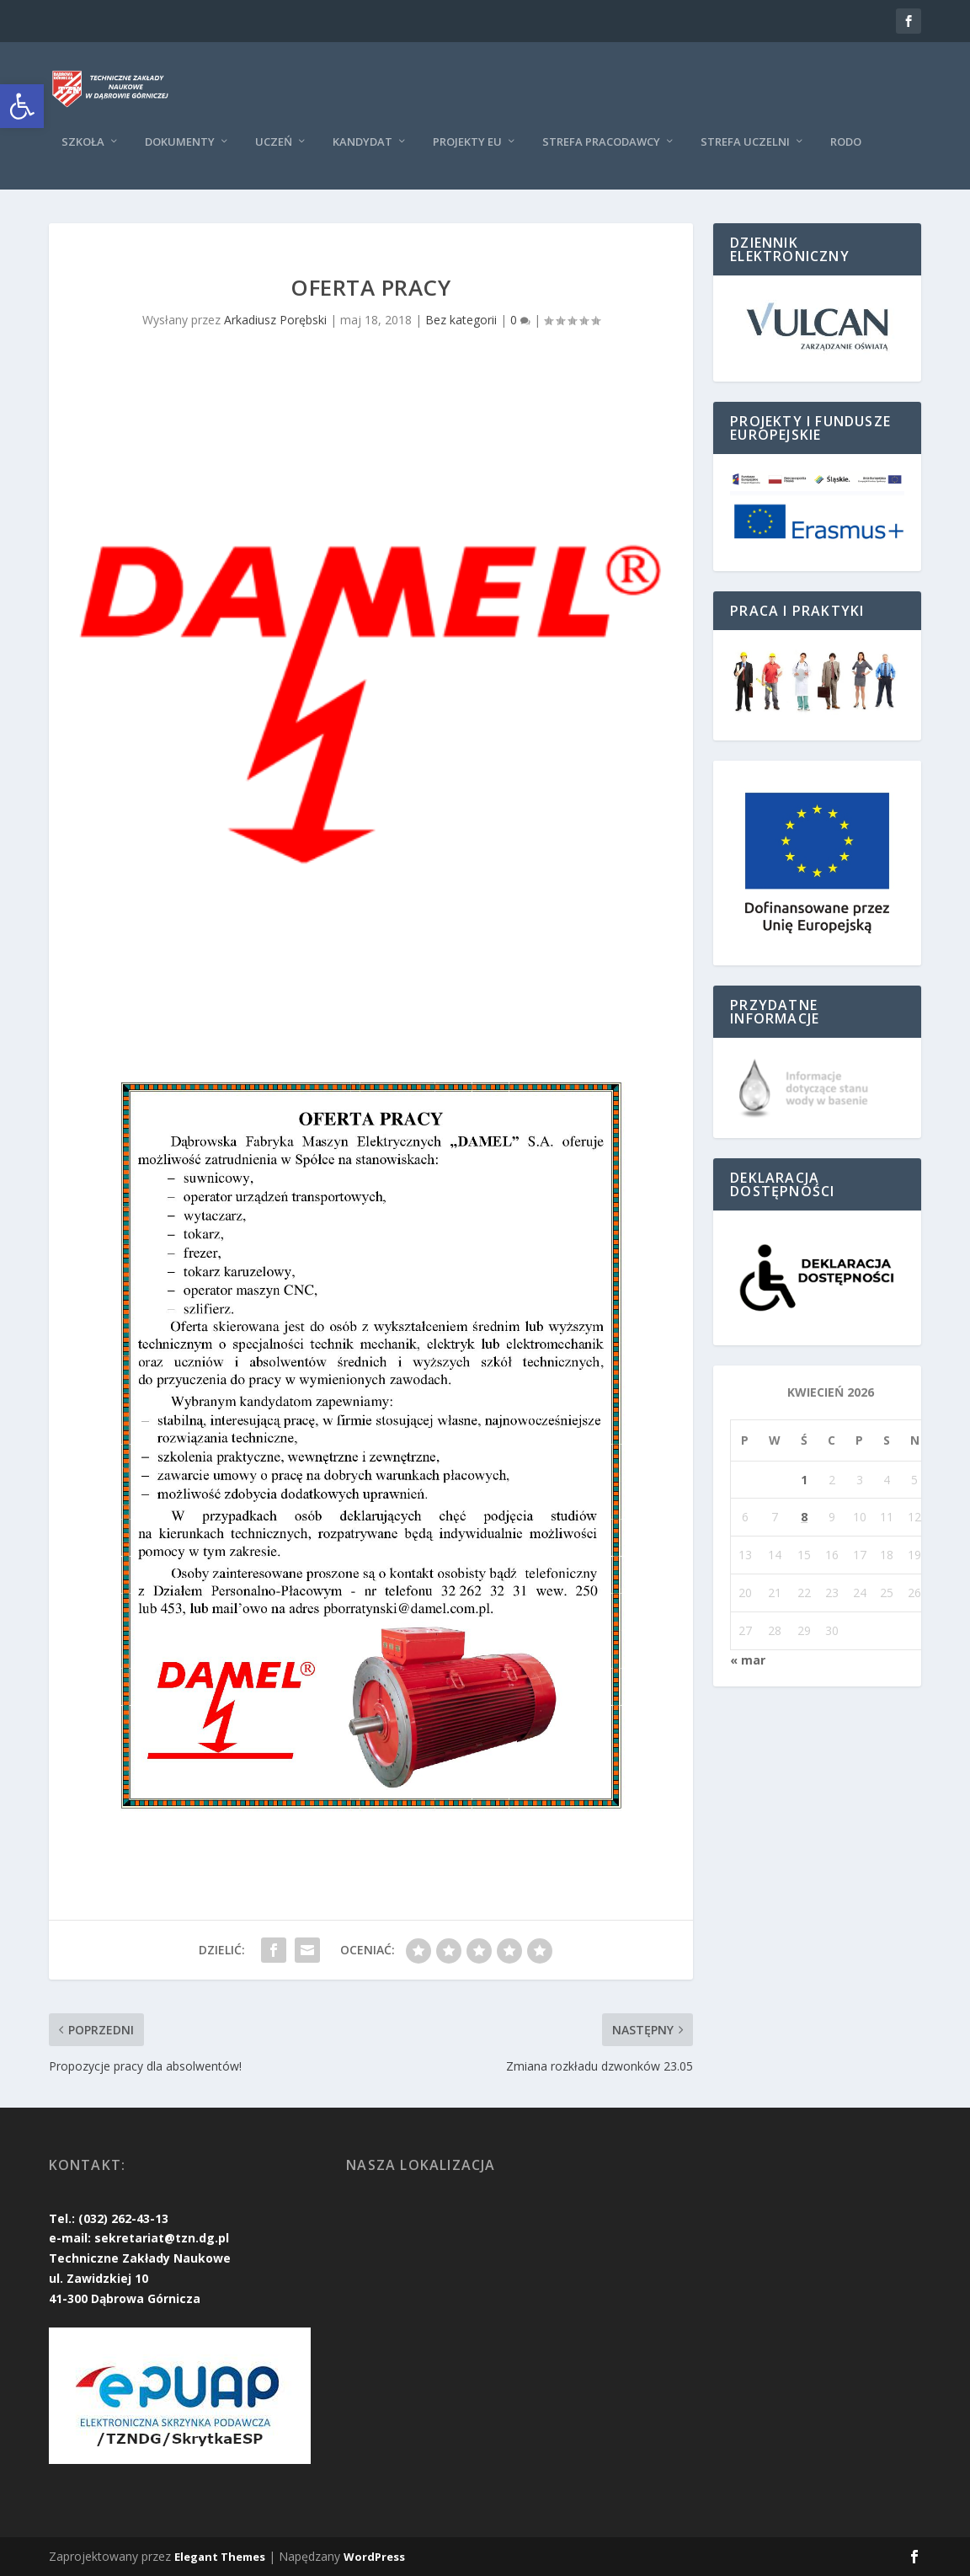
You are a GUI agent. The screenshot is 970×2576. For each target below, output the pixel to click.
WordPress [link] (374, 2556)
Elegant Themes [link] (219, 2556)
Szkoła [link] (82, 142)
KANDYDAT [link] (362, 142)
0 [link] (520, 320)
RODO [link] (845, 142)
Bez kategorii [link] (461, 320)
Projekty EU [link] (467, 142)
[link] (22, 106)
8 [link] (804, 1517)
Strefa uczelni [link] (745, 142)
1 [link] (804, 1480)
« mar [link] (747, 1660)
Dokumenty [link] (180, 142)
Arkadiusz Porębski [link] (275, 320)
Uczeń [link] (273, 142)
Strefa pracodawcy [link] (601, 142)
